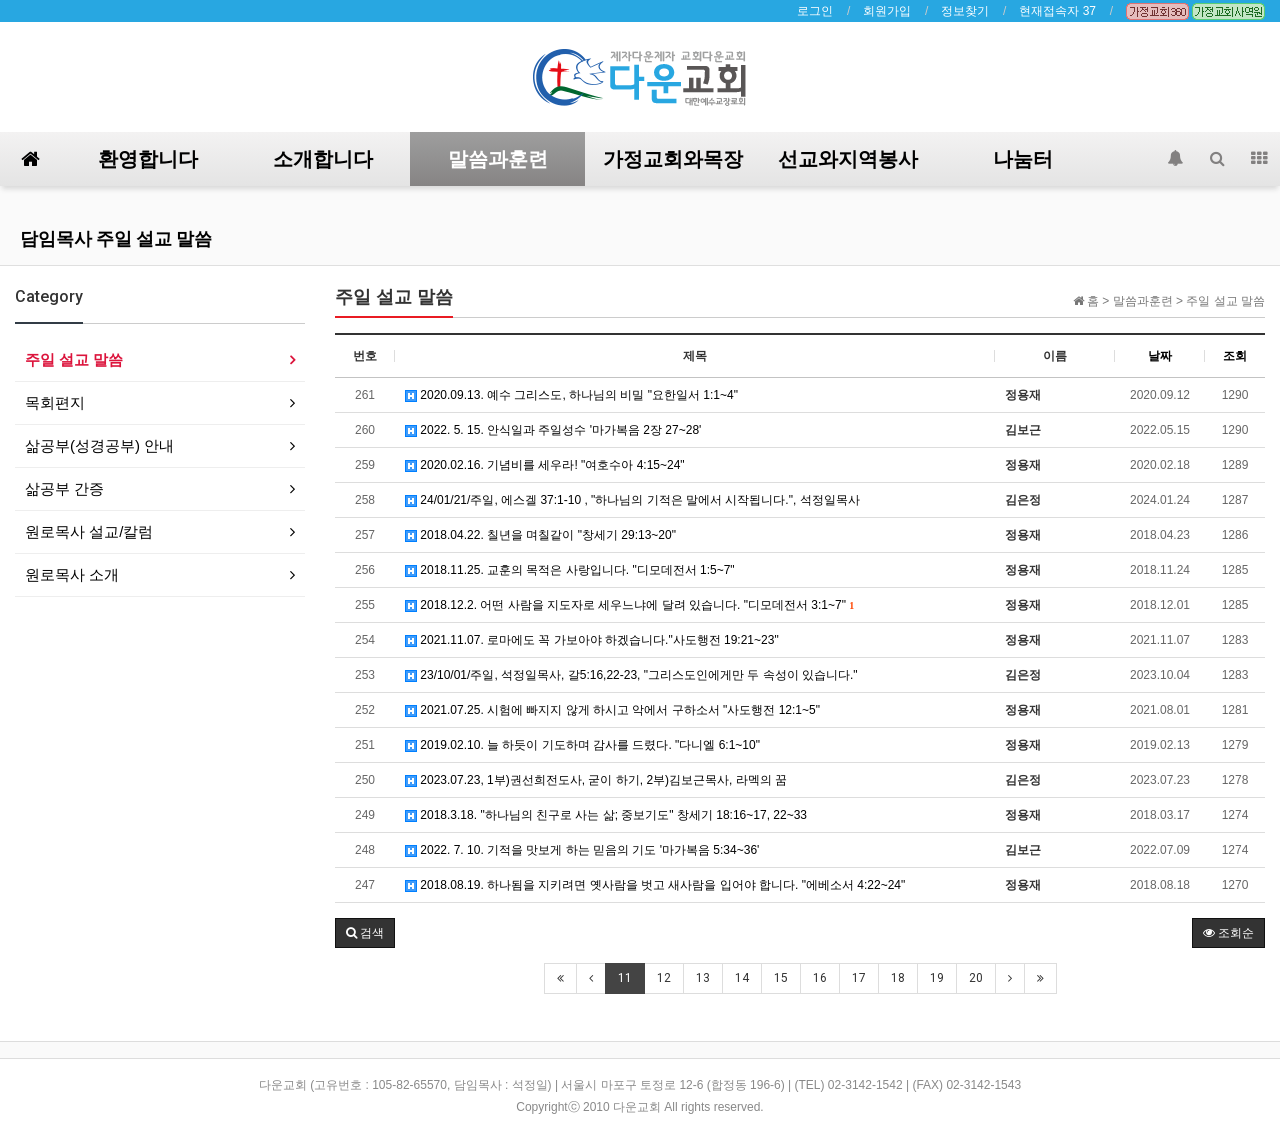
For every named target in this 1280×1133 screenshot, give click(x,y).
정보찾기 (965, 11)
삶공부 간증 (64, 488)
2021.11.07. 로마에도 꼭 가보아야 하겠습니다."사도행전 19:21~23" (592, 640)
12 (664, 978)
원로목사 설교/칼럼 (89, 531)
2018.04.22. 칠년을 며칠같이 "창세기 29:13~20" (540, 535)
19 (937, 978)
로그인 (815, 11)
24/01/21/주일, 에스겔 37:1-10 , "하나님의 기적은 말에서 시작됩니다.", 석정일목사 (632, 500)
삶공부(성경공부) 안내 (99, 445)
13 (703, 978)
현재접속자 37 (1057, 11)
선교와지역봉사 (848, 159)
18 (898, 978)
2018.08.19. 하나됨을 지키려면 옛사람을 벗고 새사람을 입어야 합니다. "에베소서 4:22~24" (655, 885)
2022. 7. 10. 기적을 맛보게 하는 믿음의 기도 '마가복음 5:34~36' (582, 850)
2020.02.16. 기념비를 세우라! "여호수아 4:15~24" (545, 465)
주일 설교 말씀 (74, 359)
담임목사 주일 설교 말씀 (116, 238)
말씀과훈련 (498, 159)
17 (859, 978)
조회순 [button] (1228, 933)
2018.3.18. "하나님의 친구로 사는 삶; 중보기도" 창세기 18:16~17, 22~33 (606, 815)
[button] (365, 933)
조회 (1235, 356)
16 (820, 978)
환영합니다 (148, 159)
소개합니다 (323, 159)
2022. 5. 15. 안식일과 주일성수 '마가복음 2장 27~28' (553, 430)
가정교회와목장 (673, 159)
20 (976, 978)
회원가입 (887, 11)
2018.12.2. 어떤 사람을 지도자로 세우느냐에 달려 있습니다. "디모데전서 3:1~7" (629, 605)
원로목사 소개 (72, 574)
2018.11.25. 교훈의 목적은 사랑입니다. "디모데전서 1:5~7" (570, 570)
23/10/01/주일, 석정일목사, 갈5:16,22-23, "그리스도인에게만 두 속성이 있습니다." (631, 675)
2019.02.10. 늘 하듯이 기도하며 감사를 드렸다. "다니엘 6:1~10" (582, 745)
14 (742, 978)
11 (625, 978)
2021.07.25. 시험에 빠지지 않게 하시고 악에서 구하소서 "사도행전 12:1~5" (612, 710)
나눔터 (1023, 159)
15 (781, 978)
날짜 (1160, 356)
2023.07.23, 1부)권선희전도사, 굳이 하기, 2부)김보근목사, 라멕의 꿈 (596, 780)
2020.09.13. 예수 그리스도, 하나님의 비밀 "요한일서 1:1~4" (571, 395)
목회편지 (55, 402)
